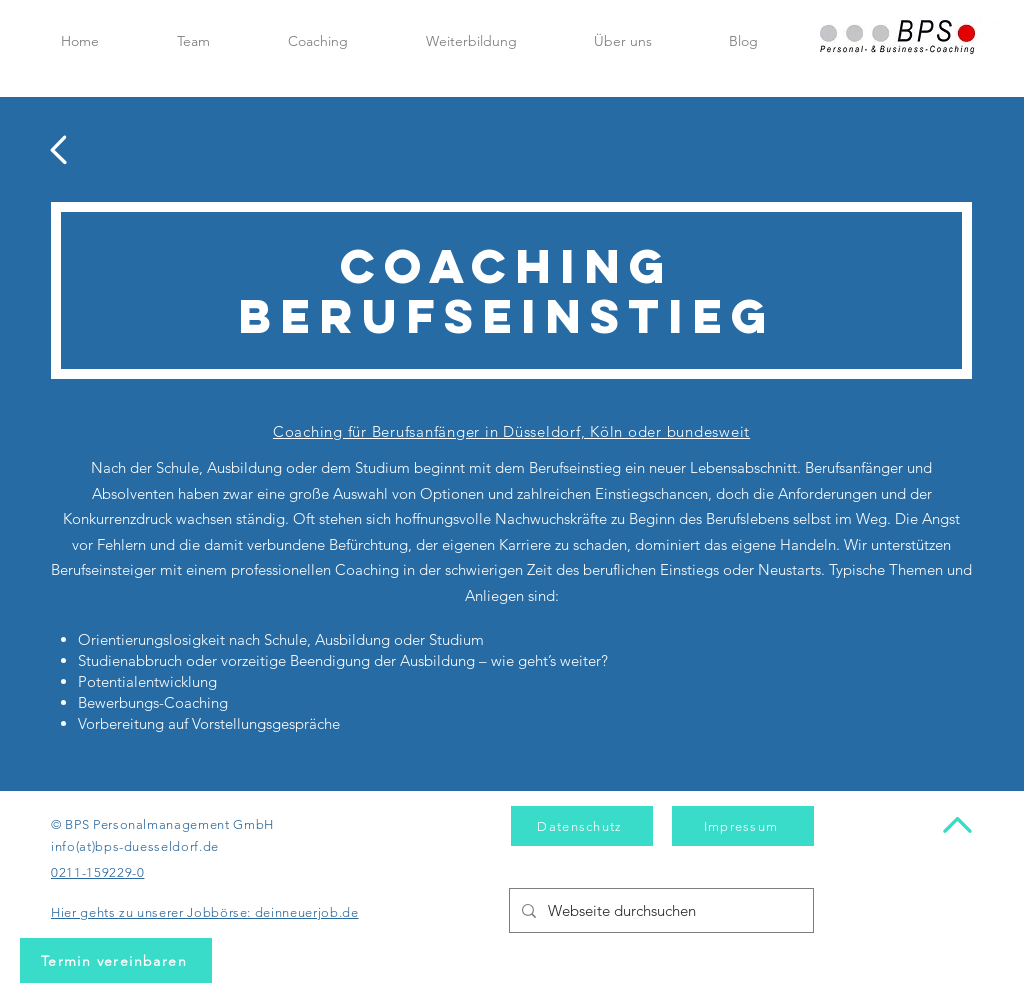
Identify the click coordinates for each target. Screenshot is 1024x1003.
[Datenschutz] (582, 826)
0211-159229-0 (97, 872)
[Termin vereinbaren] (116, 960)
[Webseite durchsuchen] (659, 910)
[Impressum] (743, 826)
